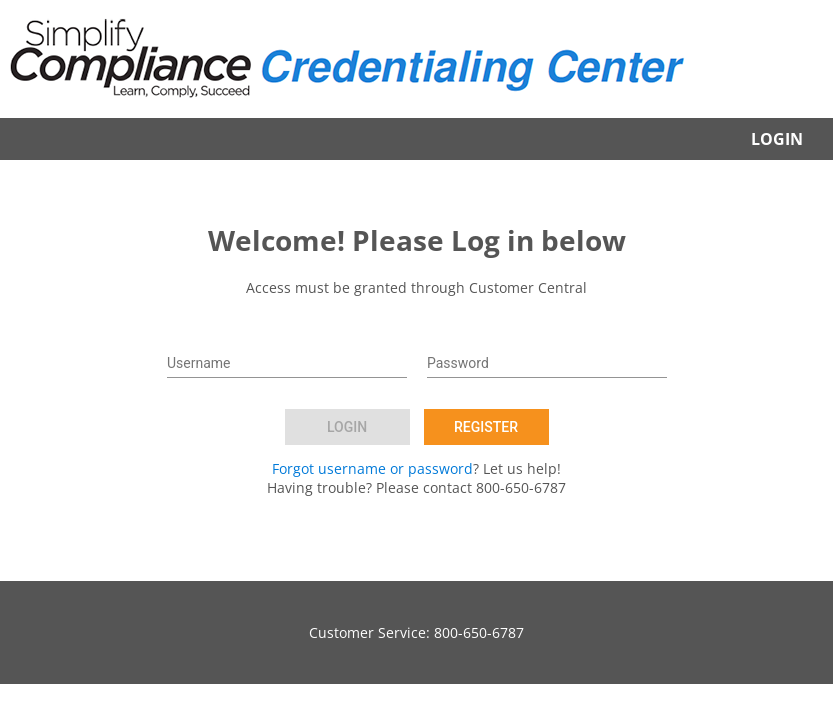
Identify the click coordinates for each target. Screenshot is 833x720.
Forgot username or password (372, 468)
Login (777, 139)
